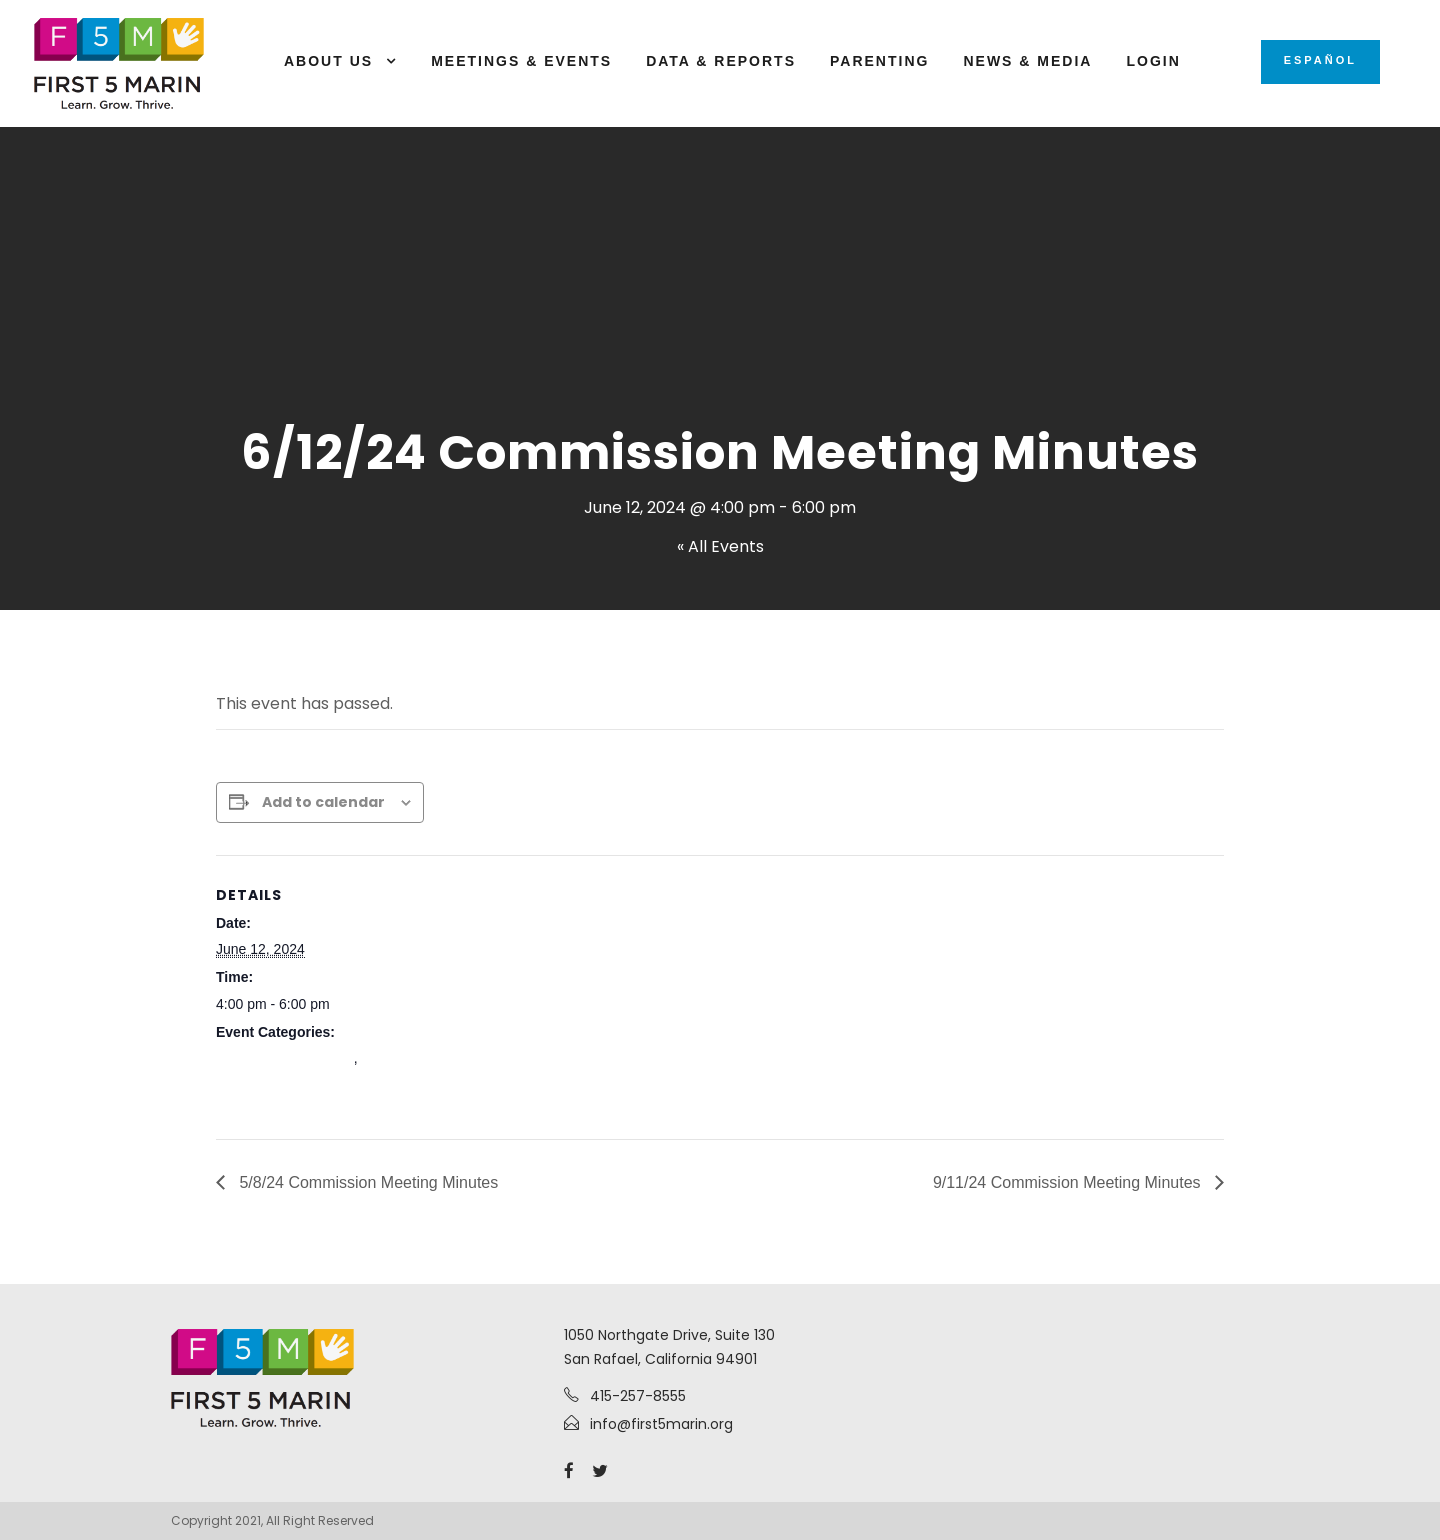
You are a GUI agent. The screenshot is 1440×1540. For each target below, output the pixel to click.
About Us (328, 61)
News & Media (1027, 61)
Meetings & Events (521, 61)
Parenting (879, 61)
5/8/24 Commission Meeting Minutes (366, 1182)
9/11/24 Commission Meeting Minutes (1069, 1182)
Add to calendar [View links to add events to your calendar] (323, 802)
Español (1320, 60)
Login (1153, 61)
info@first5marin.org (661, 1424)
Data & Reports (721, 61)
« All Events (720, 546)
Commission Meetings (285, 1058)
